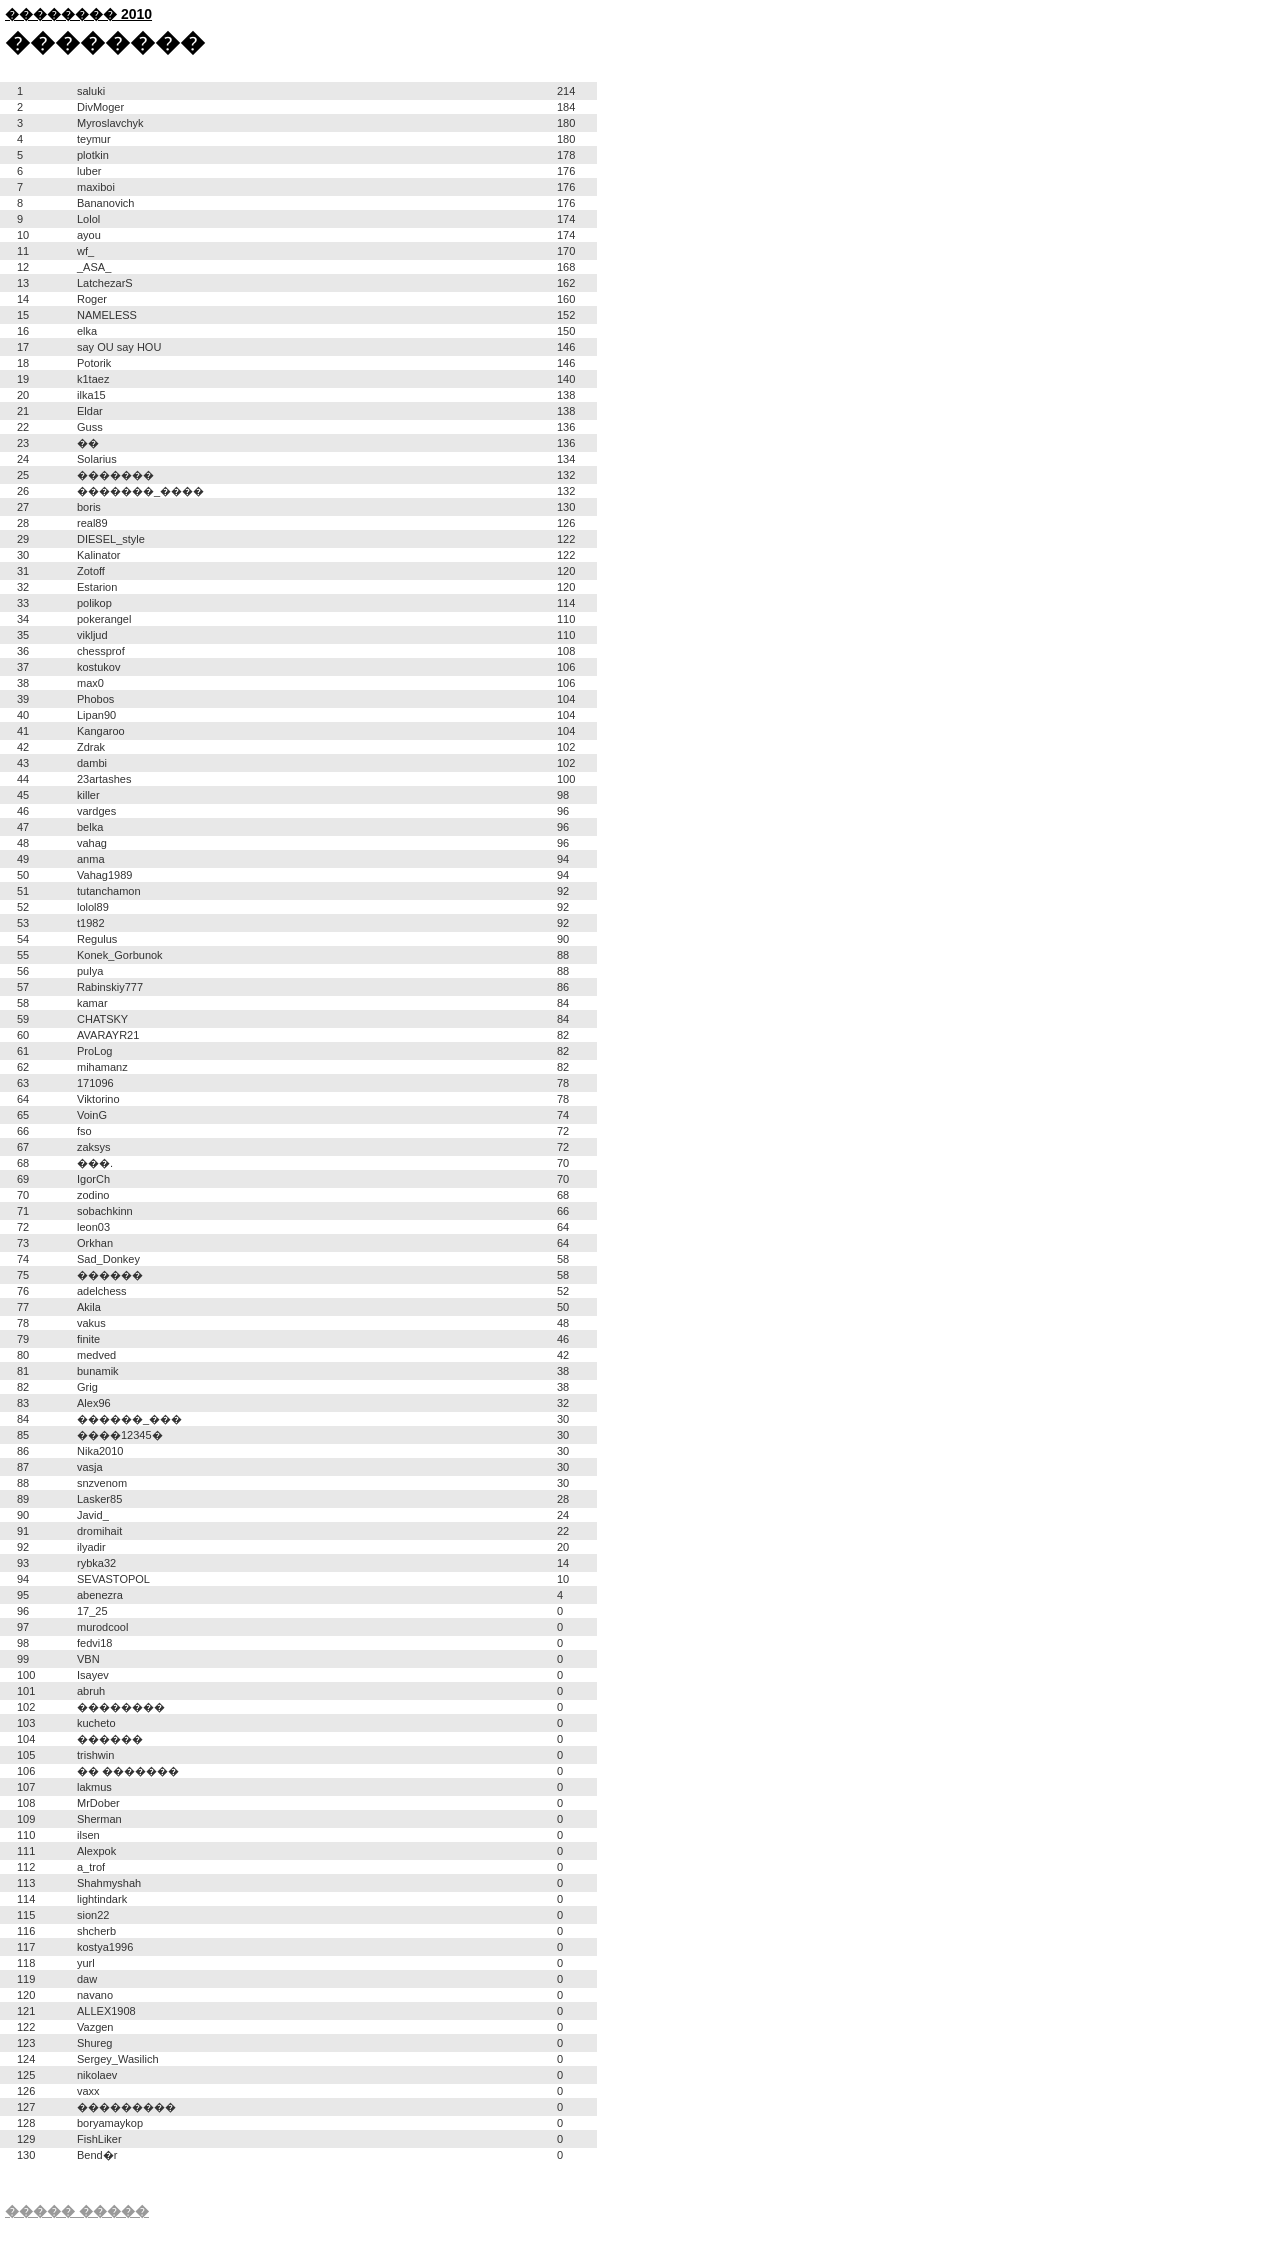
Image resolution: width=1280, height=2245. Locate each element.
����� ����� (77, 2211)
